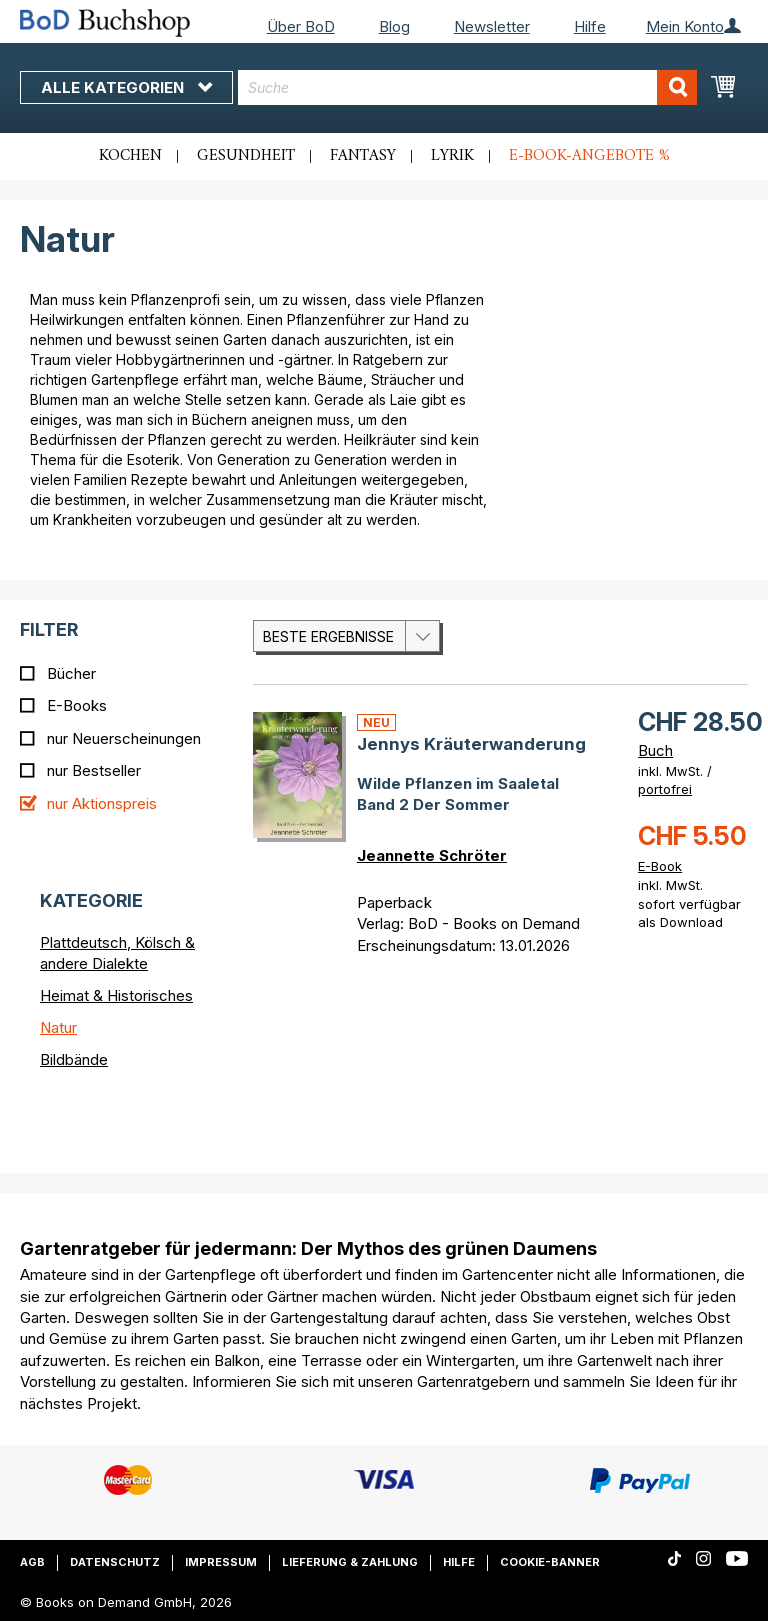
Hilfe (590, 26)
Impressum (221, 1562)
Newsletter (492, 26)
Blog (394, 26)
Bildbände (74, 1059)
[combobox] (467, 87)
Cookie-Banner (550, 1562)
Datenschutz (115, 1562)
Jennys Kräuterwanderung (471, 744)
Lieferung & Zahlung (350, 1562)
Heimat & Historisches (116, 995)
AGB (32, 1562)
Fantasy (363, 156)
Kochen (130, 156)
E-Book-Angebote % (589, 156)
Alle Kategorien (126, 87)
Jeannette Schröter (432, 855)
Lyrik (452, 156)
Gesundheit (246, 156)
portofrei (665, 789)
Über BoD (301, 26)
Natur (58, 1027)
